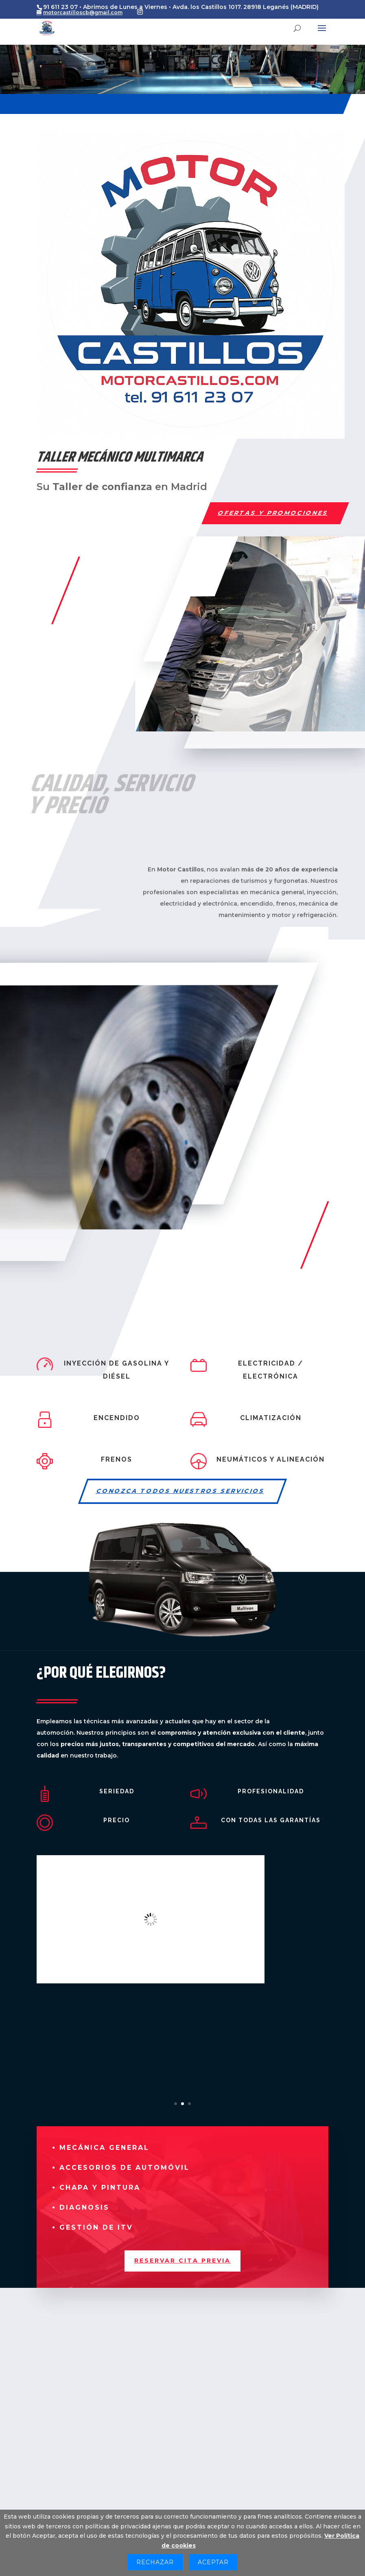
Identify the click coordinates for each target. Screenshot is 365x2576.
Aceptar (213, 2562)
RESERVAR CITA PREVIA (182, 2260)
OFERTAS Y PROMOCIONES (273, 513)
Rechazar (155, 2562)
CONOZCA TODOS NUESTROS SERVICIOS (180, 1491)
